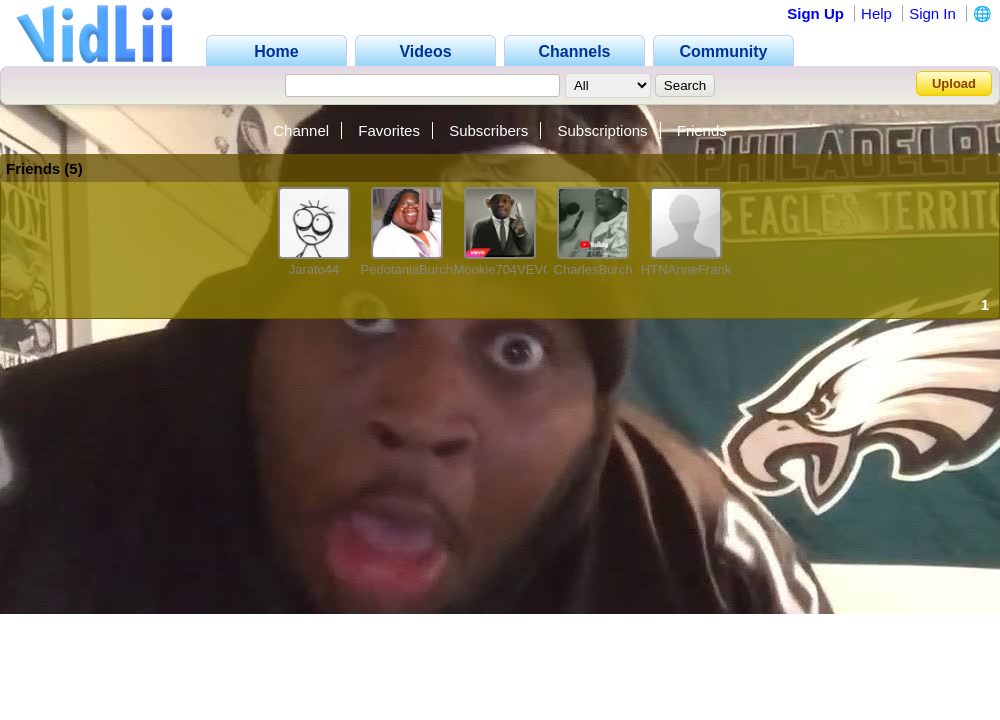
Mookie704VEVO (504, 269)
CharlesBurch (593, 269)
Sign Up (815, 13)
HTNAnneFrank (686, 269)
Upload (954, 83)
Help (876, 13)
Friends (702, 130)
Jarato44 (314, 269)
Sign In (932, 13)
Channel (301, 130)
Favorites (389, 130)
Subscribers (488, 130)
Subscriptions (603, 130)
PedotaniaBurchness (421, 269)
